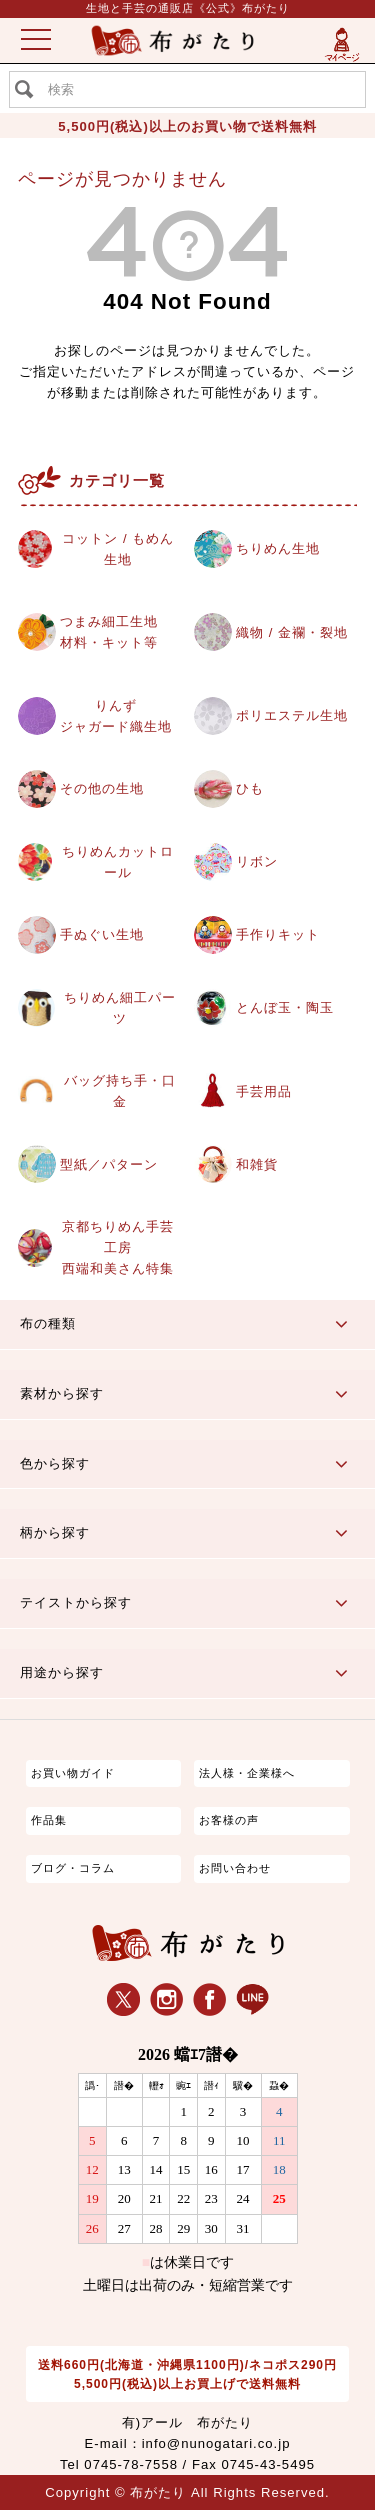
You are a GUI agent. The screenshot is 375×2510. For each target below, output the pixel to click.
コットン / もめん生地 (118, 549)
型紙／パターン (109, 1164)
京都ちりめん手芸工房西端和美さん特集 (118, 1247)
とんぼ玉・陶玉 (285, 1007)
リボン (257, 861)
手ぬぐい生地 (102, 934)
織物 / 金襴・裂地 (292, 632)
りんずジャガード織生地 (116, 716)
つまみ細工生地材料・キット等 (109, 632)
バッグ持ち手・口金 (120, 1091)
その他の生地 (102, 788)
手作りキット (278, 934)
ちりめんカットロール (118, 862)
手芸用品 (264, 1091)
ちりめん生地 (278, 548)
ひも (250, 788)
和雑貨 (257, 1164)
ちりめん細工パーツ (120, 1008)
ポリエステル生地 (292, 715)
